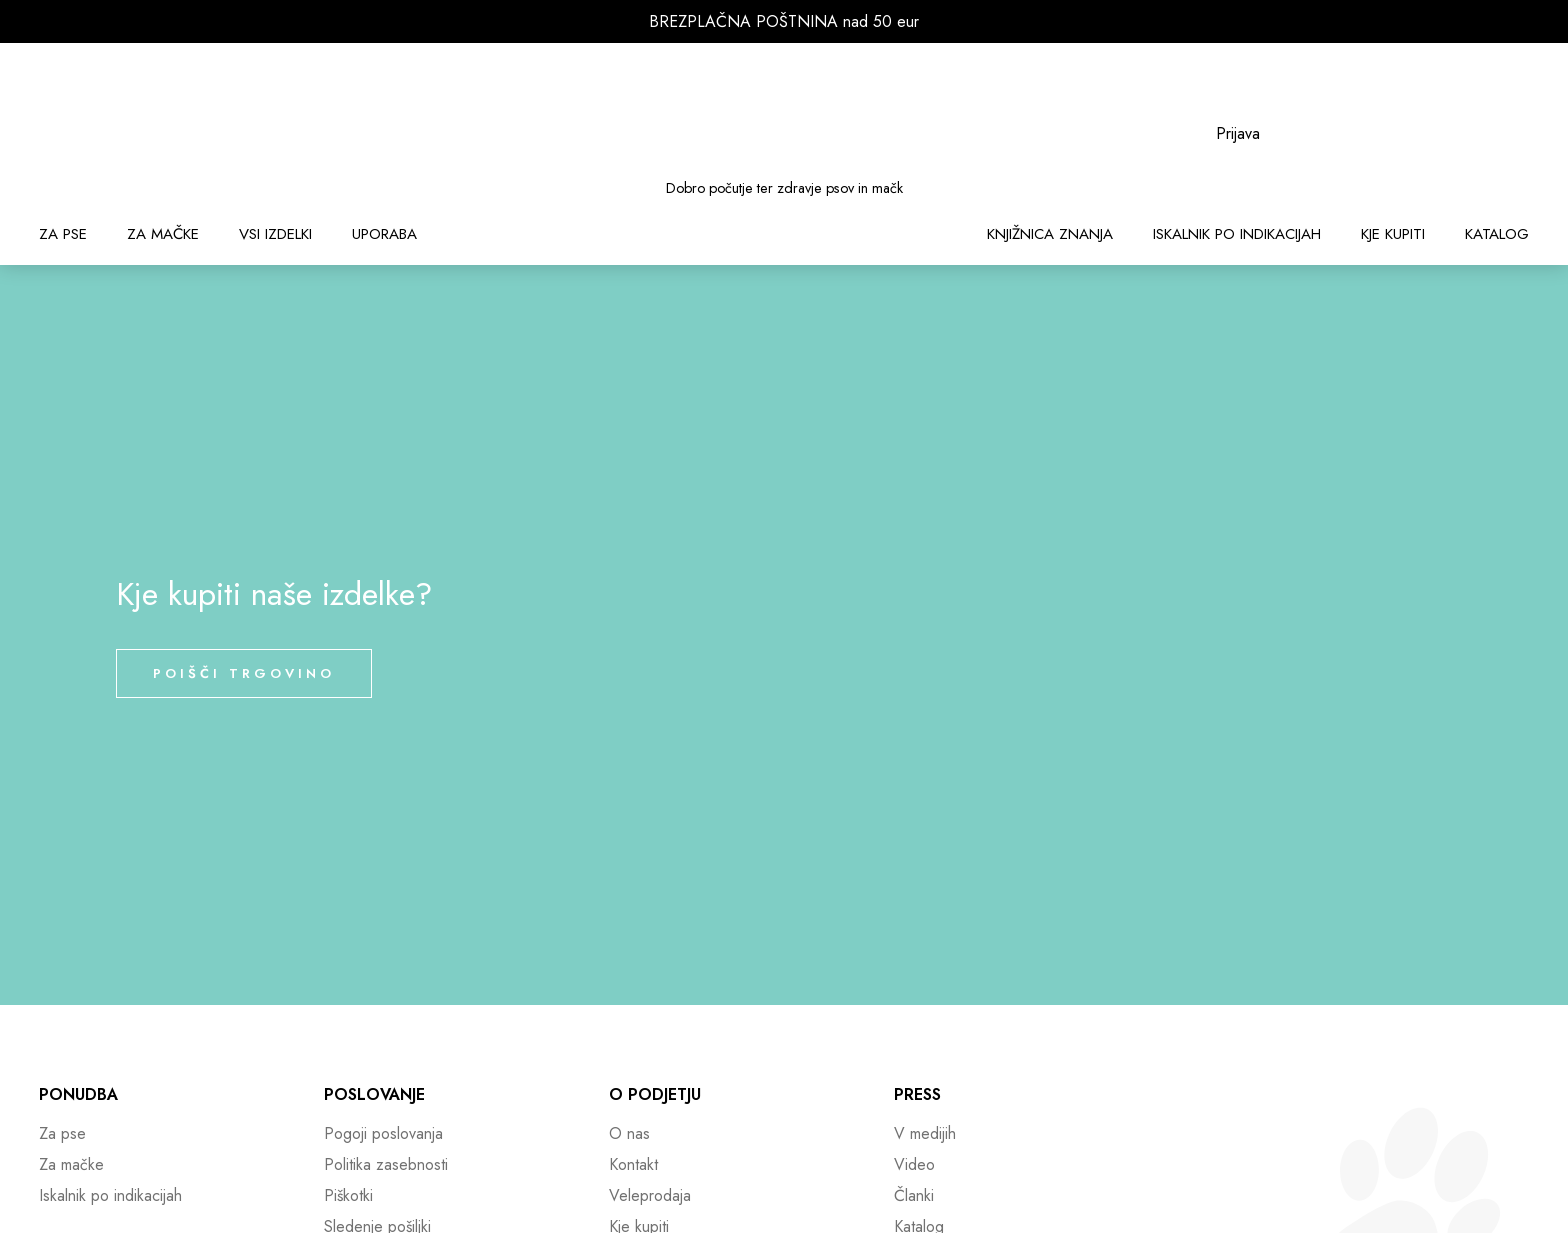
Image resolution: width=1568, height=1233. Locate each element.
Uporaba (384, 234)
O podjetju (655, 1094)
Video (914, 1164)
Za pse (63, 234)
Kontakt (633, 1164)
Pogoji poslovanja (383, 1133)
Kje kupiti (1393, 234)
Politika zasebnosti (386, 1164)
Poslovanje (374, 1094)
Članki (914, 1195)
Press (917, 1094)
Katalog (1497, 234)
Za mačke (163, 234)
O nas (629, 1133)
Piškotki (348, 1195)
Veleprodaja (650, 1195)
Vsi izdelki (275, 234)
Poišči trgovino (244, 673)
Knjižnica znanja (1050, 234)
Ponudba (78, 1094)
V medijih (925, 1133)
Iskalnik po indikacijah (1237, 234)
